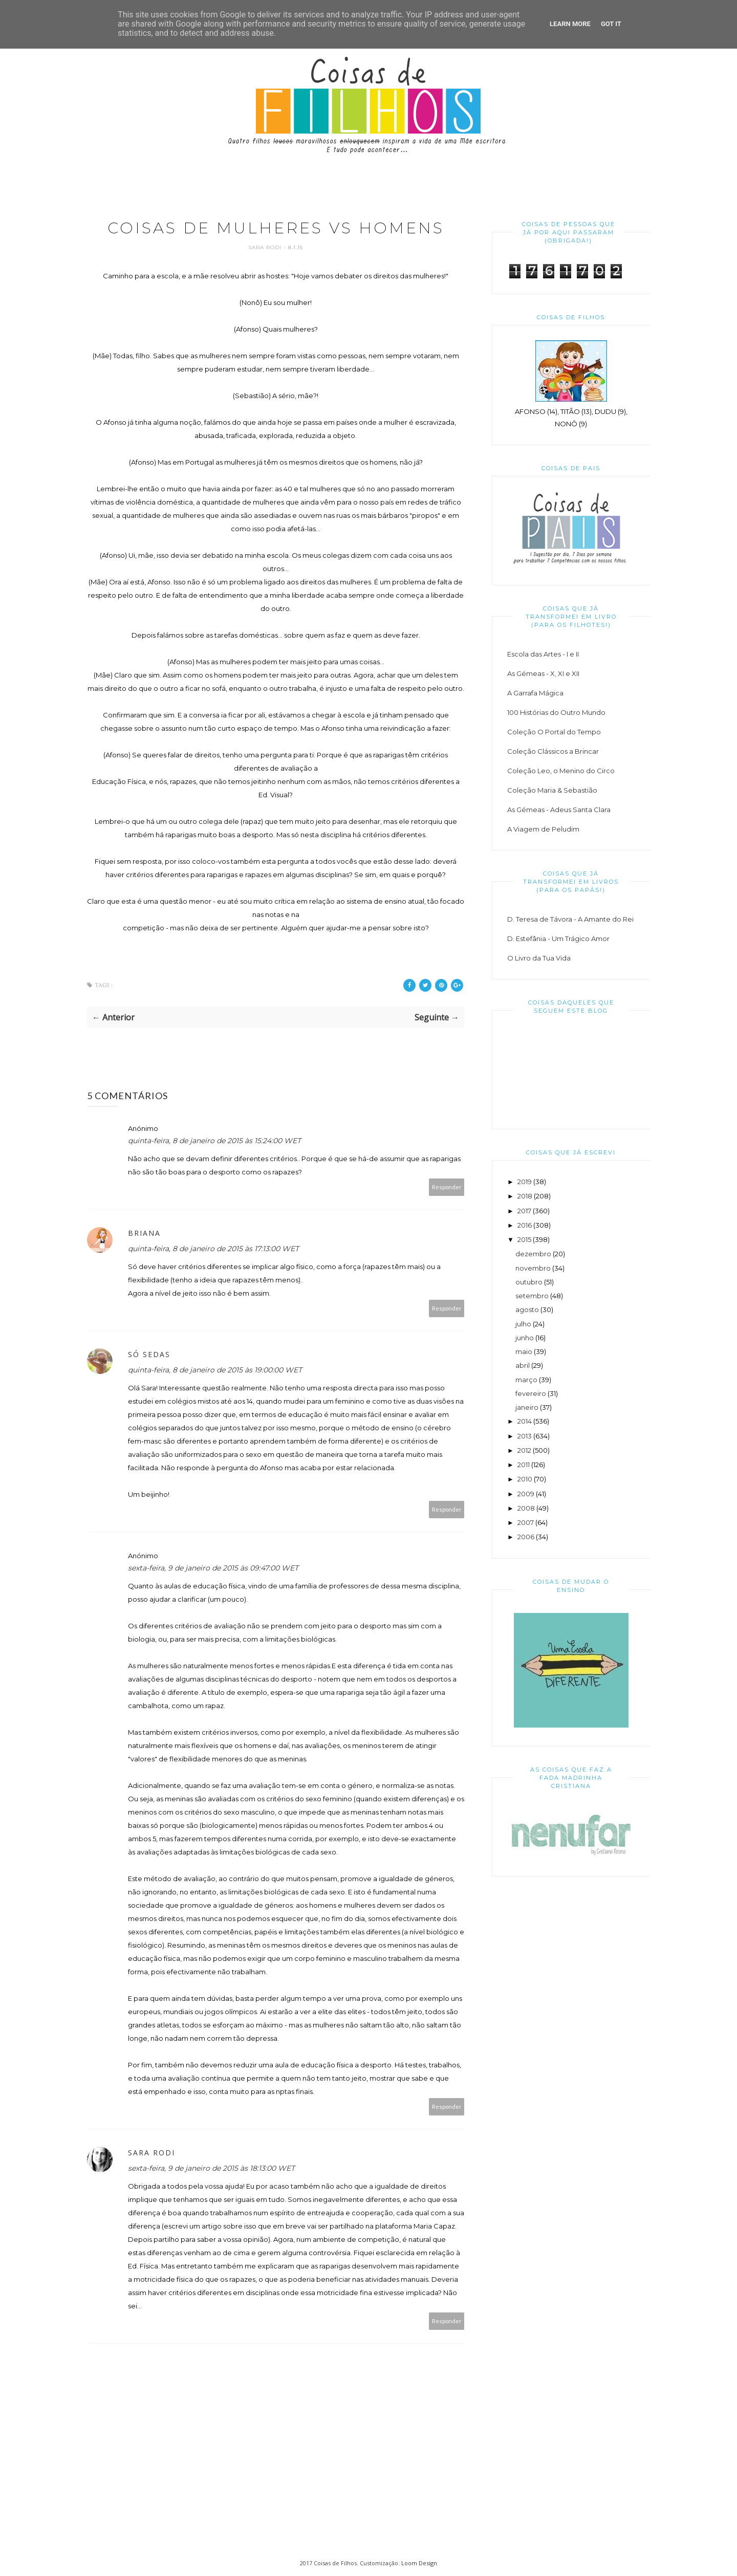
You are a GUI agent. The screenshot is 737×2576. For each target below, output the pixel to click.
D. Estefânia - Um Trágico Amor (558, 938)
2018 (524, 1196)
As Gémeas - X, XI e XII (543, 673)
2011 (523, 1464)
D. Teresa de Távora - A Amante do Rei (570, 919)
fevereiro (530, 1393)
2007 (525, 1522)
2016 (524, 1225)
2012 (524, 1450)
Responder (447, 1187)
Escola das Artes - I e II (543, 654)
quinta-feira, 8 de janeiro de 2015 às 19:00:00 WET (215, 1369)
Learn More (570, 24)
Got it (611, 24)
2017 (524, 1211)
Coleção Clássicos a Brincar (553, 751)
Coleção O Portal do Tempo (554, 732)
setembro (532, 1296)
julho (523, 1324)
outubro (529, 1282)
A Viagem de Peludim (543, 829)
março (526, 1380)
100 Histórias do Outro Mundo (556, 712)
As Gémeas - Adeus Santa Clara (559, 809)
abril (522, 1365)
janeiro (526, 1407)
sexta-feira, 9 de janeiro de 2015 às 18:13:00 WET (211, 2168)
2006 (525, 1537)
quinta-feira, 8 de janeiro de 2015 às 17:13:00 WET (213, 1248)
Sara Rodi (266, 247)
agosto (527, 1309)
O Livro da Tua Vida (539, 958)
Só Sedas (149, 1354)
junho (524, 1338)
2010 (524, 1479)
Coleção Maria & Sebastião (552, 790)
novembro (533, 1268)
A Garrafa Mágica (535, 693)
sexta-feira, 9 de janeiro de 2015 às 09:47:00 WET (213, 1568)
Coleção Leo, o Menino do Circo (561, 771)
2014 (524, 1421)
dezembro (533, 1254)
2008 (526, 1508)
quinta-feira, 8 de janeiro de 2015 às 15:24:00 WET (214, 1140)
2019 (524, 1181)
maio (523, 1351)
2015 (524, 1239)
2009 (525, 1494)
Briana (144, 1233)
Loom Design (419, 2563)
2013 (524, 1436)
